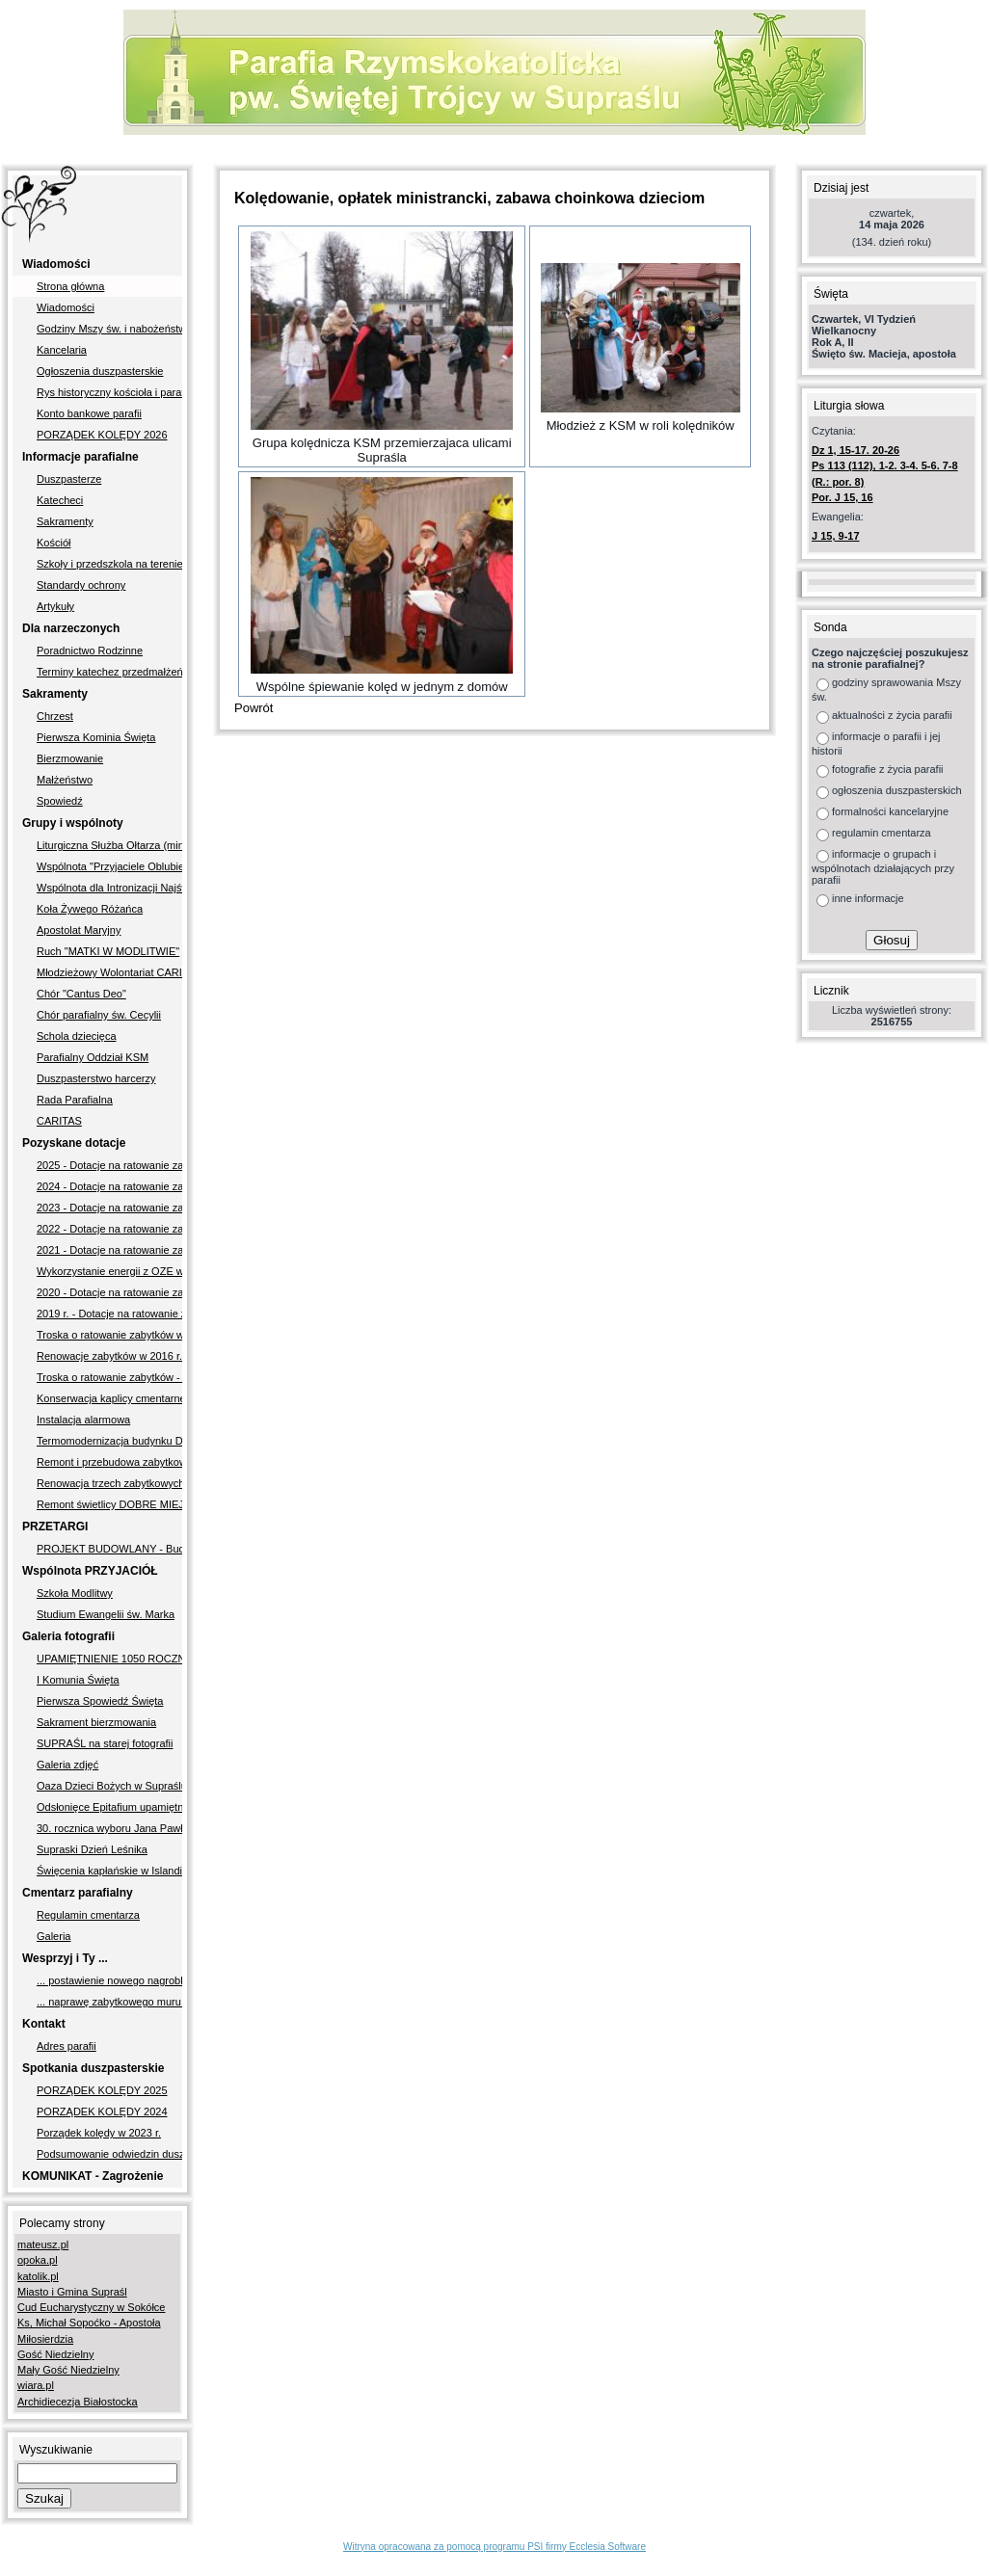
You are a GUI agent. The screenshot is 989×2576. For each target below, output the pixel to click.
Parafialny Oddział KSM (92, 1057)
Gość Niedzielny (55, 2354)
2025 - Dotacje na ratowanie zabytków (109, 1165)
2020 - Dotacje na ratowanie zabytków (109, 1292)
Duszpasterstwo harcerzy (96, 1078)
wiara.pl (35, 2385)
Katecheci (60, 500)
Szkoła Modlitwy (75, 1593)
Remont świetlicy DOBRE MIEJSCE (109, 1504)
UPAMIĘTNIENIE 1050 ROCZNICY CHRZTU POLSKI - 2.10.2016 (109, 1658)
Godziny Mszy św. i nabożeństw (109, 328)
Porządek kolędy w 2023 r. (99, 2132)
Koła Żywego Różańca (90, 909)
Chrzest (55, 716)
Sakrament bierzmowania (96, 1722)
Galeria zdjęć (67, 1764)
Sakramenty (65, 521)
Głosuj (891, 940)
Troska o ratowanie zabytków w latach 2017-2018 (109, 1335)
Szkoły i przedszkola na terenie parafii (109, 564)
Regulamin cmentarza (88, 1915)
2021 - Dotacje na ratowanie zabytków (109, 1250)
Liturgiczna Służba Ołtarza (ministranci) (109, 845)
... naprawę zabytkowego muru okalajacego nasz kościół (109, 2001)
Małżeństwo (65, 779)
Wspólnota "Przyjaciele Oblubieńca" (109, 866)
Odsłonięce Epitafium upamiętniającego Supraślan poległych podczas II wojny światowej (109, 1807)
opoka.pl (37, 2260)
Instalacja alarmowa (83, 1419)
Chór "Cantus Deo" (81, 993)
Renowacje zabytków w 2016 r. (109, 1356)
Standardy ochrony (81, 585)
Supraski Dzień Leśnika (92, 1849)
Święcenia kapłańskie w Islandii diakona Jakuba (109, 1870)
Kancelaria (62, 350)
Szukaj (44, 2498)
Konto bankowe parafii (89, 413)
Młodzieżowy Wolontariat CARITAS (109, 972)
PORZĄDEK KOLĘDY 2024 (102, 2111)
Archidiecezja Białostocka (77, 2401)
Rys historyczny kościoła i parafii (109, 392)
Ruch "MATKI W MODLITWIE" (108, 951)
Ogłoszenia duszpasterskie (100, 371)
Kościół (53, 542)
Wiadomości (65, 307)
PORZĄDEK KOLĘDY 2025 (102, 2090)
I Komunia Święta (78, 1680)
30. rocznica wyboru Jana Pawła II (109, 1828)
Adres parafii (66, 2046)
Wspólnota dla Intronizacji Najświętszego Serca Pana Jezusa (109, 887)
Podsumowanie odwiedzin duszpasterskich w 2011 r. (109, 2154)
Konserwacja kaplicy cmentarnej (109, 1398)
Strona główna (70, 286)
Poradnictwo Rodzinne (90, 650)
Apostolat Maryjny (78, 930)
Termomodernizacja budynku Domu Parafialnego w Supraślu (109, 1441)
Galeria (53, 1936)
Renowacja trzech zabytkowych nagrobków (109, 1483)
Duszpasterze (69, 479)
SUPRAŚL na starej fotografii (105, 1743)
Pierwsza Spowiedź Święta (100, 1701)
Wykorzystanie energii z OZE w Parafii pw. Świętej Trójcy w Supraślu (109, 1271)
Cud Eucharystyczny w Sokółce (91, 2307)
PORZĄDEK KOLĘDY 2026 (102, 434)
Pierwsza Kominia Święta (96, 737)
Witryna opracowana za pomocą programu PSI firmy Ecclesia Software (494, 2546)
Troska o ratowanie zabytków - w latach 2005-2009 (109, 1377)
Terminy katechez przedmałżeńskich (109, 671)
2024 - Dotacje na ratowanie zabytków (109, 1186)
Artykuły (55, 606)
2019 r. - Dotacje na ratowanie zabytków (109, 1313)
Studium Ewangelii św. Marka (105, 1614)
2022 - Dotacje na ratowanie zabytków (109, 1229)
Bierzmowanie (70, 758)
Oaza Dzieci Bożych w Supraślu (109, 1786)
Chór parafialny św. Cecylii (99, 1015)
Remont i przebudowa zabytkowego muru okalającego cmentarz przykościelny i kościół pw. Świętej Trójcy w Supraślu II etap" (109, 1462)
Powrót (253, 708)
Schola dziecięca (77, 1036)
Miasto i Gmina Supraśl (72, 2291)
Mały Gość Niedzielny (68, 2370)
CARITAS (59, 1121)
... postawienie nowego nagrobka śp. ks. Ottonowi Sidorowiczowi (109, 1980)
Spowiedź (60, 801)
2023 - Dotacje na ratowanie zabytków (109, 1207)
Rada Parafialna (75, 1099)
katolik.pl (38, 2276)
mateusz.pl (42, 2244)
